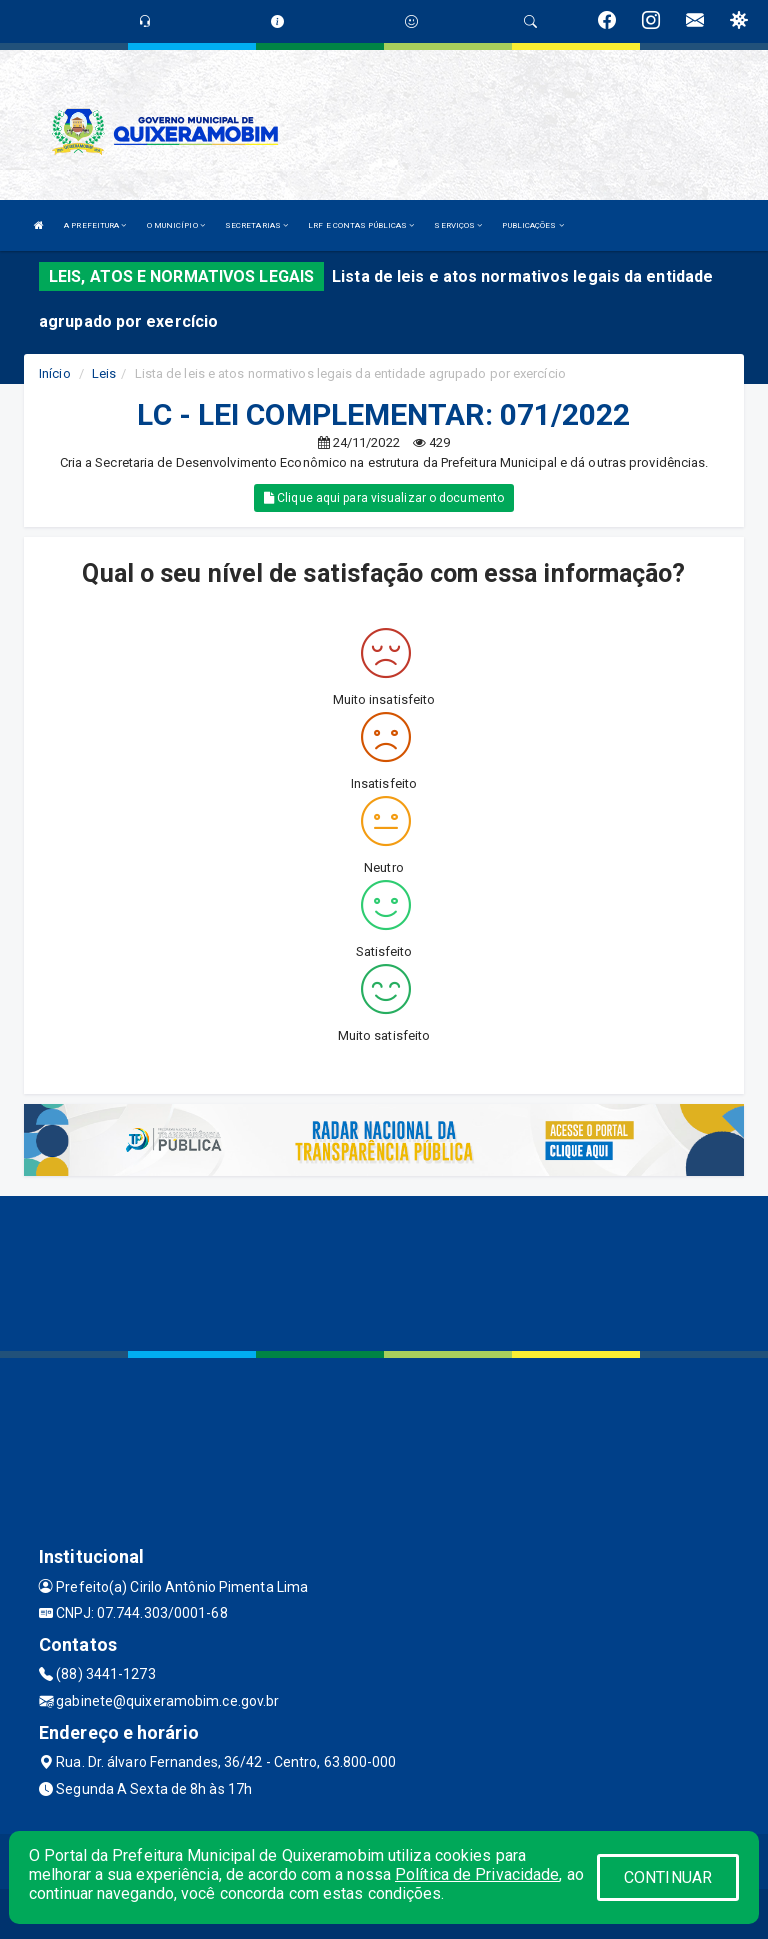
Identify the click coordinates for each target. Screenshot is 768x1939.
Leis (104, 373)
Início (55, 373)
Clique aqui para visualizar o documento (384, 498)
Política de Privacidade (477, 1874)
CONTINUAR (668, 1877)
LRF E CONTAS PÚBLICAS (361, 225)
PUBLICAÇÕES (532, 225)
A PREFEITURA (95, 225)
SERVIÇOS (458, 225)
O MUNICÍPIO (176, 225)
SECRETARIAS (256, 225)
